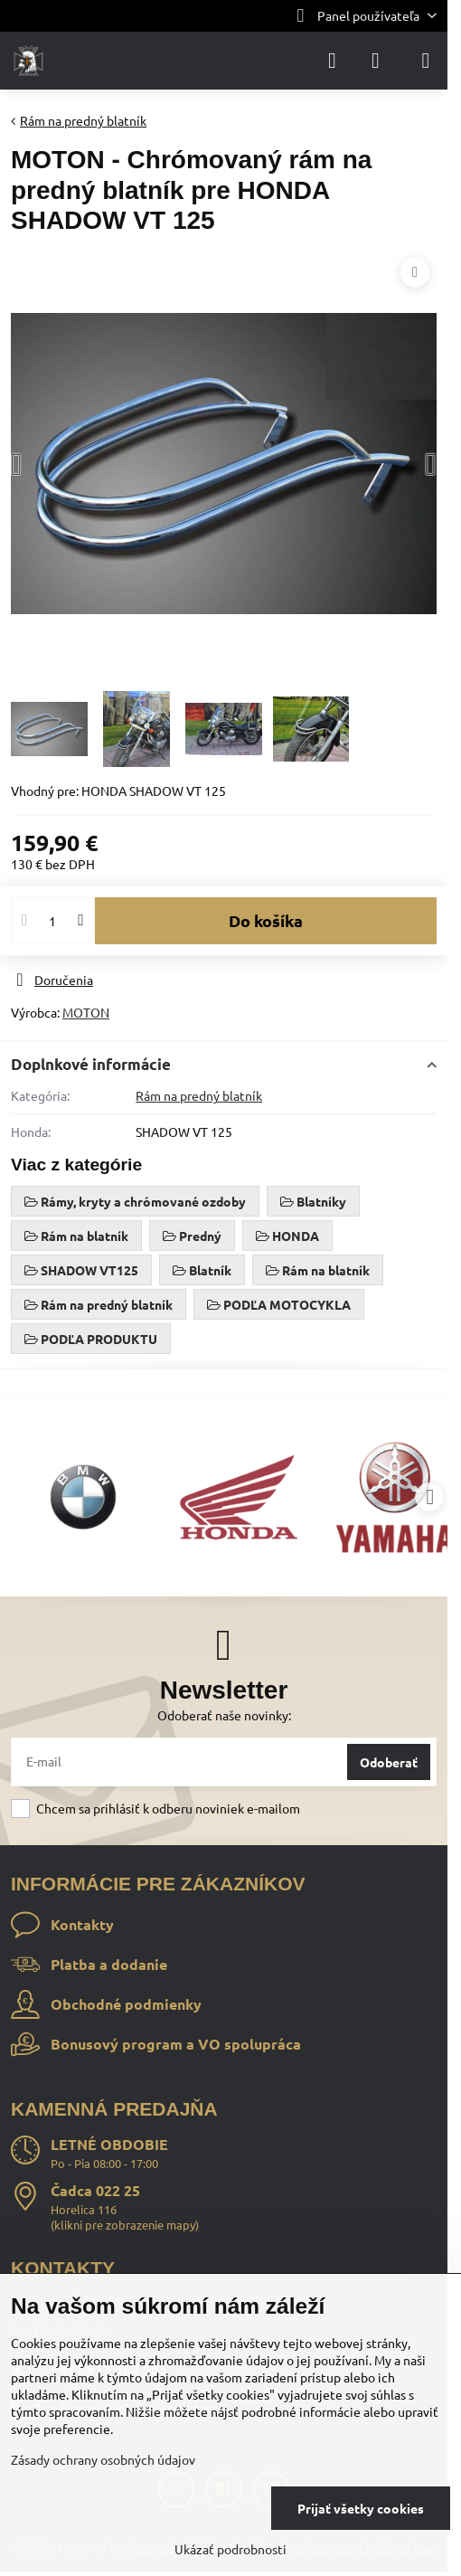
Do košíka (266, 920)
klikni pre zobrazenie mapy (124, 2224)
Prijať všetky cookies (360, 2508)
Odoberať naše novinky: (224, 1715)
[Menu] (425, 61)
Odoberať (389, 1762)
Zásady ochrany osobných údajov (103, 2459)
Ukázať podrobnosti (230, 2549)
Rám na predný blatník (199, 1095)
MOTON (85, 1012)
